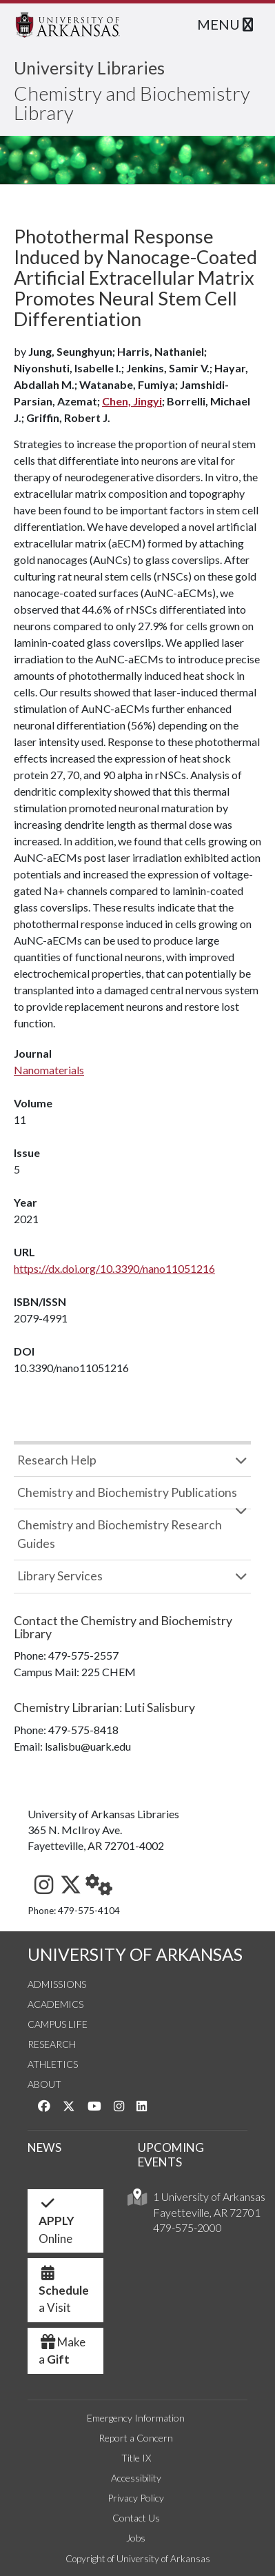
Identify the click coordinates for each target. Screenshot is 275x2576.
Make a (62, 2351)
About (44, 2084)
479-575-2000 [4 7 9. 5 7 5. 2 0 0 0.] (187, 2227)
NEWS (44, 2147)
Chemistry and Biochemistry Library (132, 102)
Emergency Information (136, 2418)
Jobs (135, 2538)
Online (56, 2224)
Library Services (60, 1576)
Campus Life (58, 2024)
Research (52, 2044)
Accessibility (136, 2478)
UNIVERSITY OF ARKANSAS (135, 1954)
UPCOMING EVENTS (171, 2154)
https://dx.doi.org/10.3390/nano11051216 (114, 1268)
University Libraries (89, 67)
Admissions (57, 1984)
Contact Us (136, 2518)
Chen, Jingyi (132, 400)
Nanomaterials (49, 1069)
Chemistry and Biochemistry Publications (127, 1492)
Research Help (56, 1460)
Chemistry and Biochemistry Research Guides (119, 1534)
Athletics (53, 2064)
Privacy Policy (136, 2498)
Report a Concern (136, 2438)
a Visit (64, 2294)
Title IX (136, 2458)
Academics (55, 2004)
